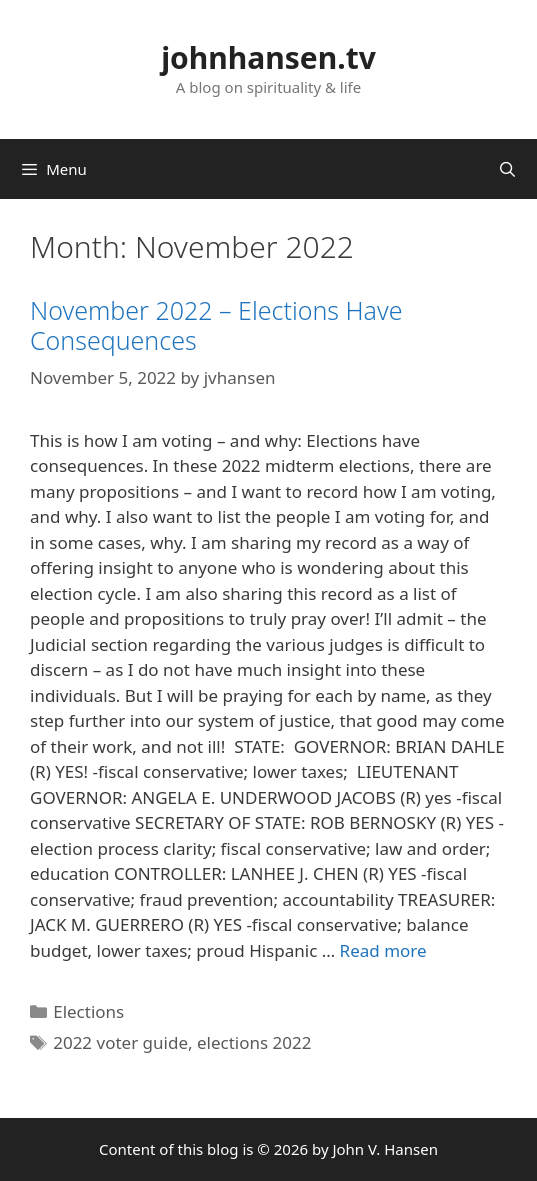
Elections (88, 1011)
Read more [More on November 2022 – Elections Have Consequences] (383, 950)
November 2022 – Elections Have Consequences (216, 325)
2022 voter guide (120, 1042)
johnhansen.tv (268, 57)
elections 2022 (254, 1042)
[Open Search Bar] (507, 169)
